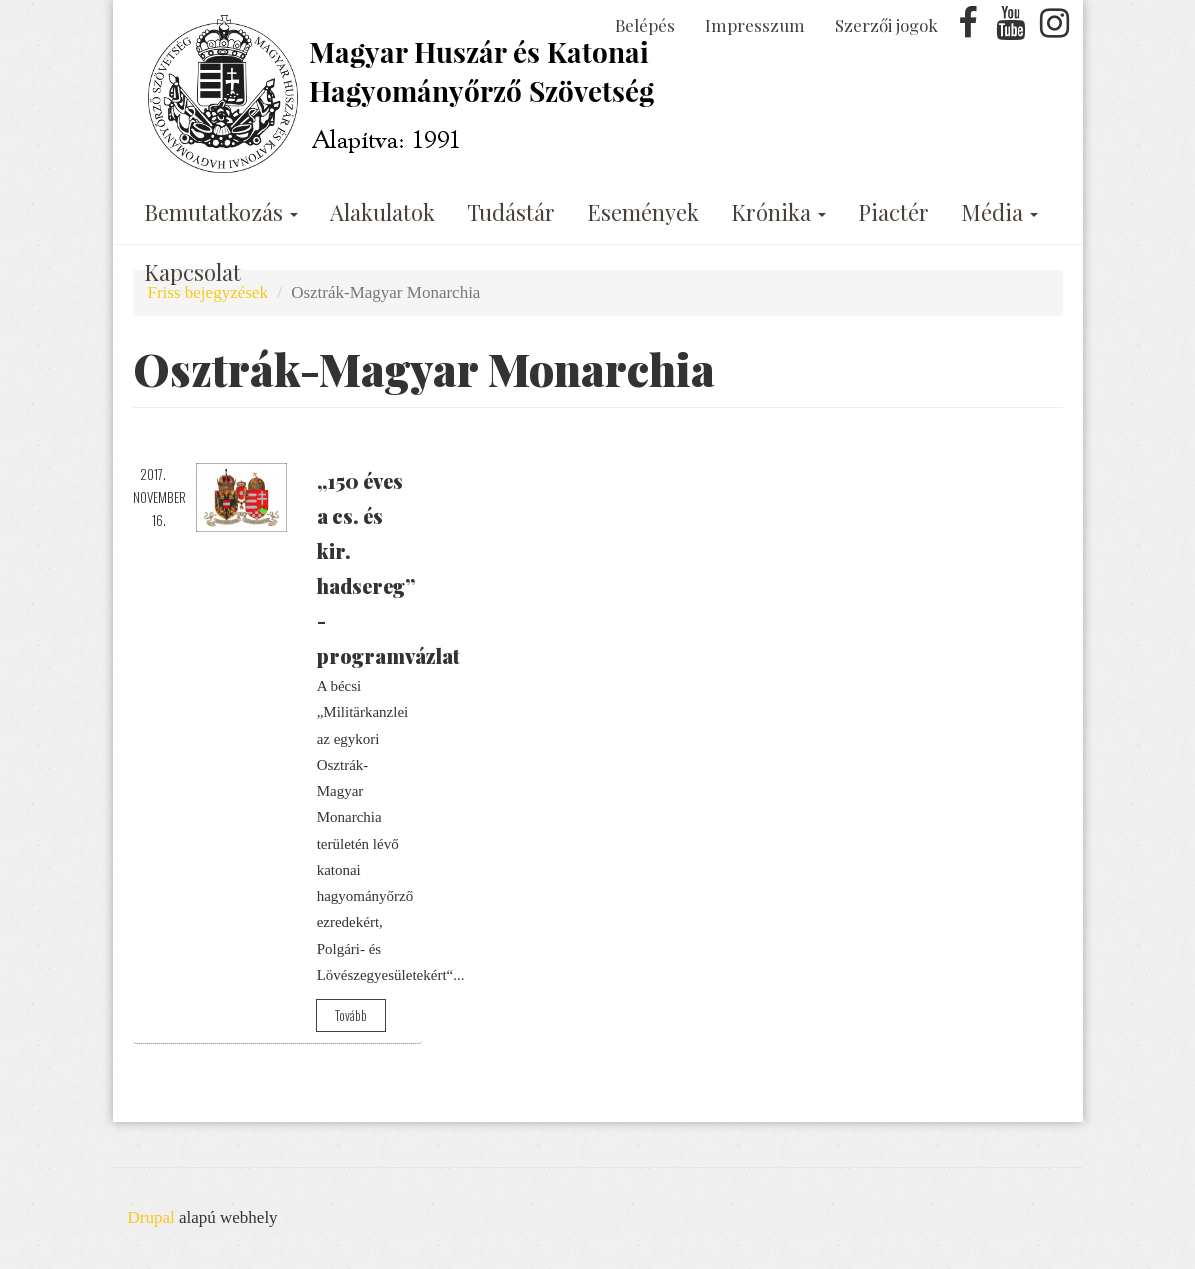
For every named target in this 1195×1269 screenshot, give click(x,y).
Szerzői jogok (886, 25)
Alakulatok (382, 212)
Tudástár (511, 212)
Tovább (351, 1015)
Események (643, 212)
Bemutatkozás (221, 212)
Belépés (645, 25)
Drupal (151, 1217)
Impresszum (755, 25)
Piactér (893, 212)
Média (999, 212)
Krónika (778, 212)
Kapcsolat (192, 272)
